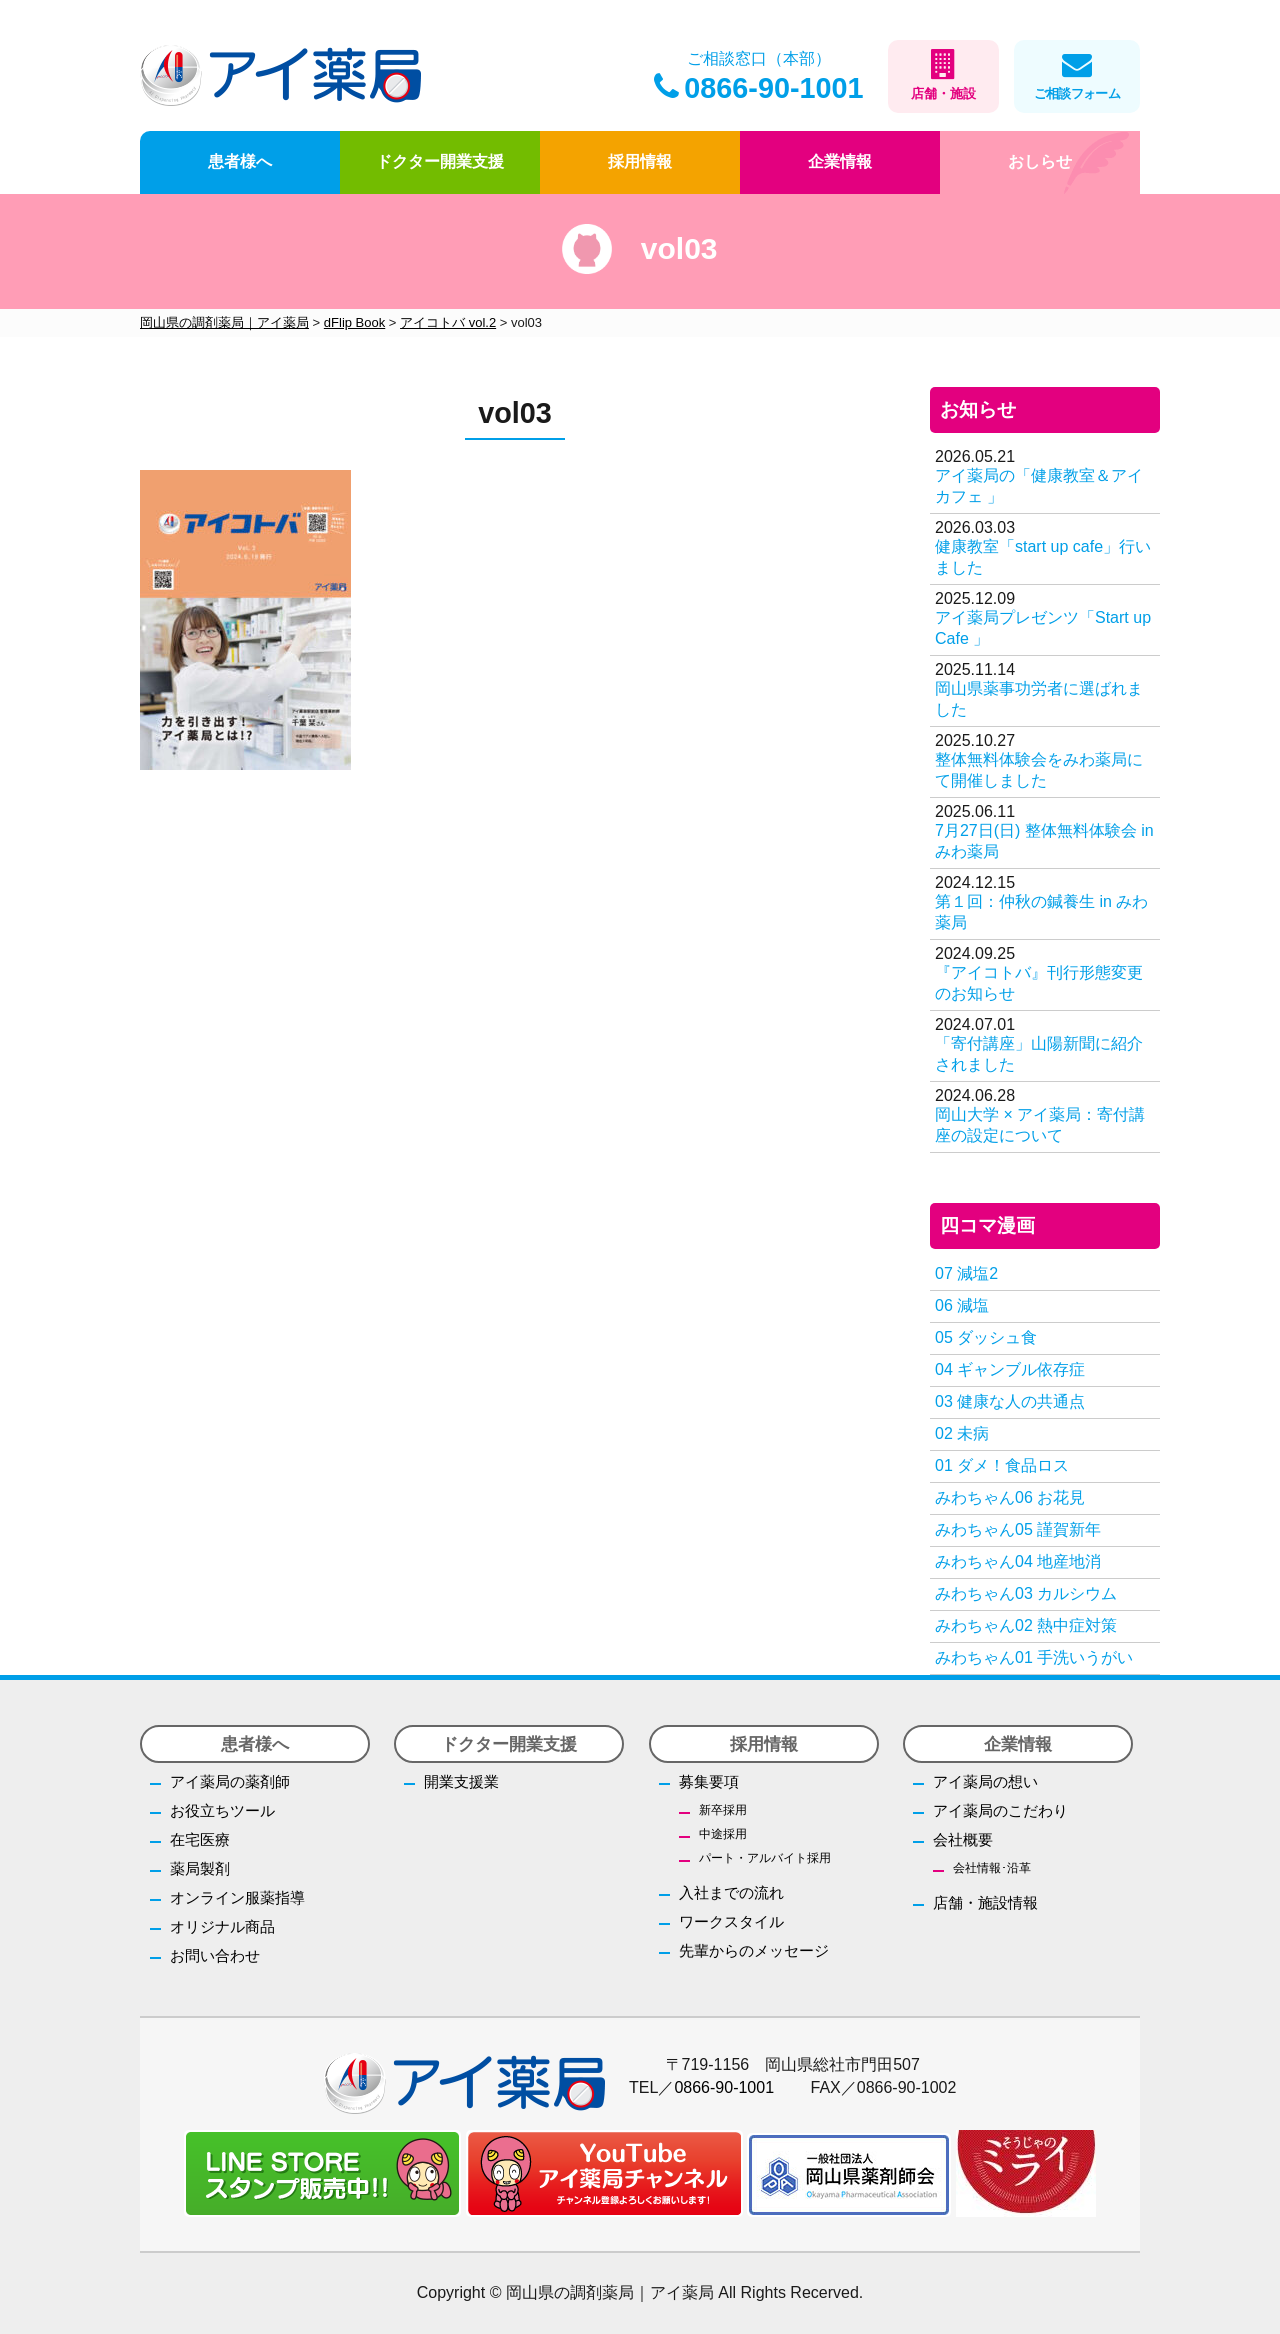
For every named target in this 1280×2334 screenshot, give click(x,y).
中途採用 (723, 1834)
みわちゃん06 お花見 (1010, 1497)
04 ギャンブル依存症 (1010, 1369)
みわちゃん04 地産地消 (1018, 1561)
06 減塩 (962, 1305)
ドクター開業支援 (440, 161)
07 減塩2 (966, 1273)
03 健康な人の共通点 (1010, 1401)
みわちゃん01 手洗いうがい (1034, 1657)
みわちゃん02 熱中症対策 (1026, 1625)
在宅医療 (200, 1839)
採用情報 (640, 161)
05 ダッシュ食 (986, 1337)
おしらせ (1040, 161)
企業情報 (840, 161)
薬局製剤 (200, 1868)
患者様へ (240, 161)
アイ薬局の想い (985, 1781)
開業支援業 (461, 1781)
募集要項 (709, 1781)
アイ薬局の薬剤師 (230, 1781)
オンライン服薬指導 (237, 1897)
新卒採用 (723, 1810)
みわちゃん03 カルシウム (1026, 1593)
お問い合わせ (215, 1955)
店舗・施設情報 (985, 1902)
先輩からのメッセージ (754, 1950)
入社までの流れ (731, 1892)
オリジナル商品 (222, 1926)
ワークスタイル (731, 1921)
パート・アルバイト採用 (765, 1858)
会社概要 (963, 1839)
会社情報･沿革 (992, 1868)
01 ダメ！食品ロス (1002, 1465)
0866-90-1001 (758, 88)
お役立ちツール (222, 1810)
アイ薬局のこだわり (1000, 1810)
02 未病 (962, 1433)
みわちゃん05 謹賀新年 (1018, 1529)
